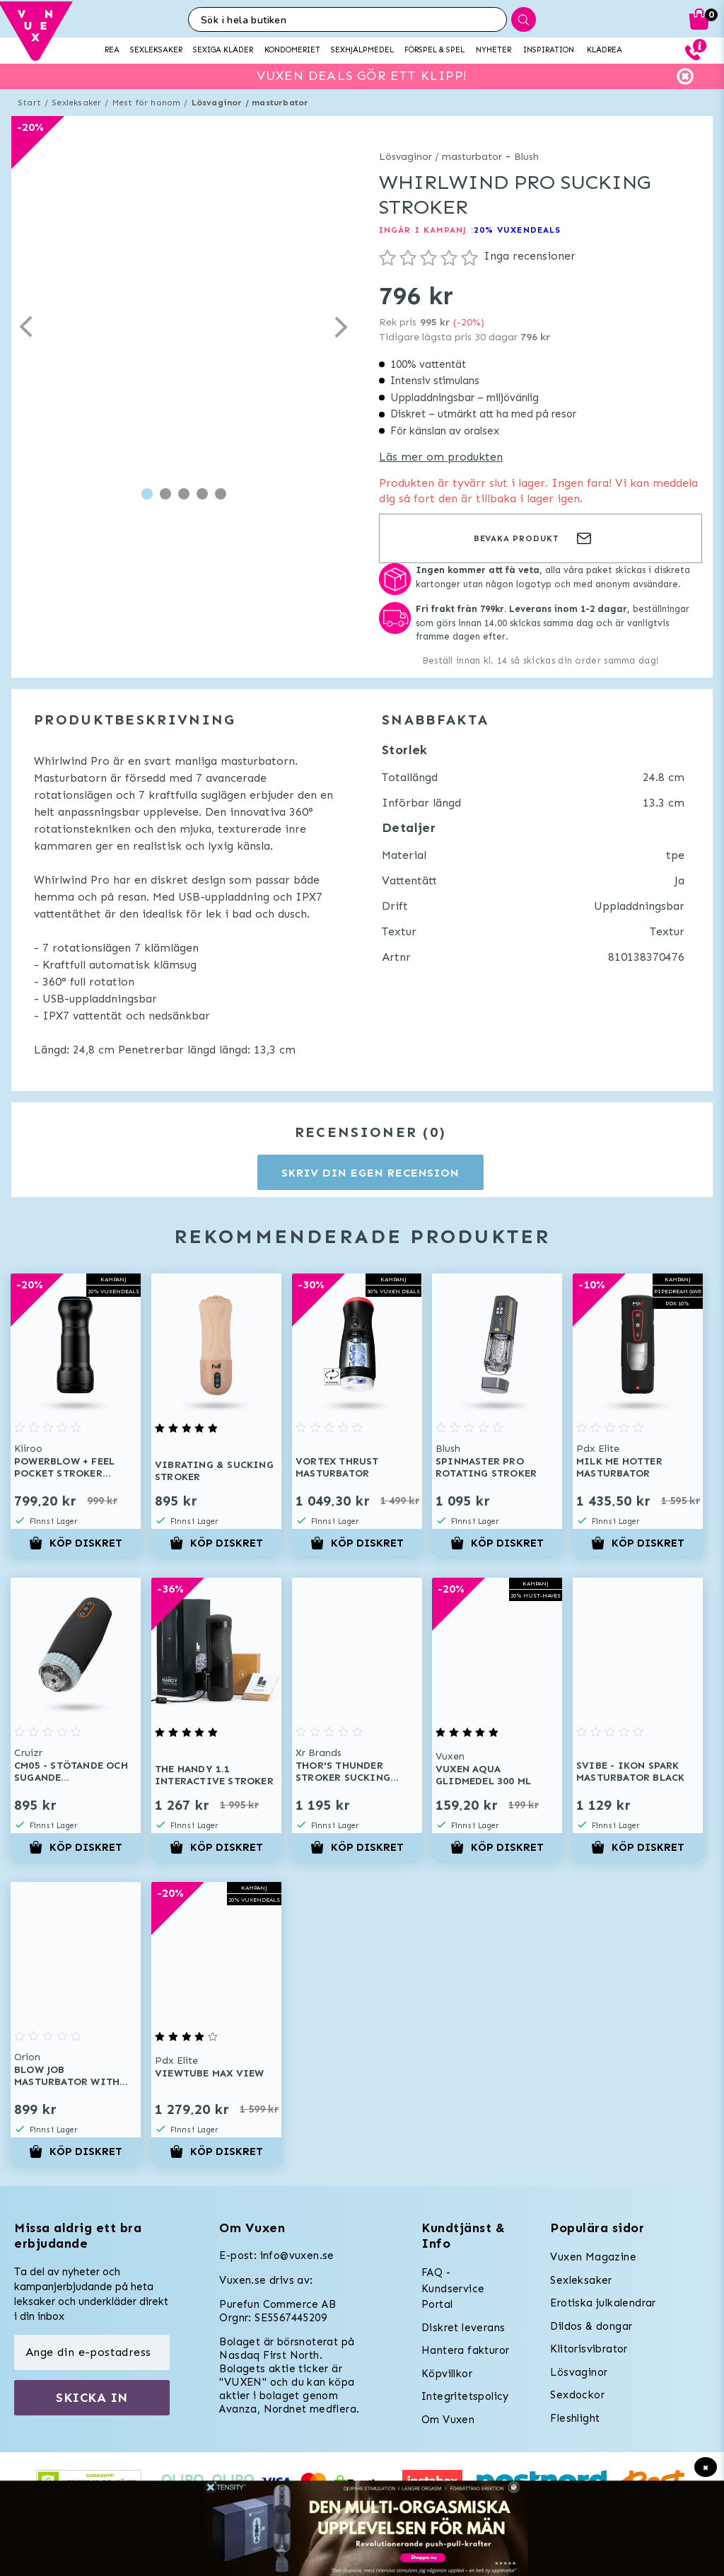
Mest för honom (146, 103)
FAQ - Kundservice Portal (452, 2288)
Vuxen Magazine (593, 2257)
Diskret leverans (463, 2327)
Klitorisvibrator (588, 2349)
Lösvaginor (578, 2372)
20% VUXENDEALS (517, 230)
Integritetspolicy (465, 2396)
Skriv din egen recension (370, 1172)
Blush (526, 157)
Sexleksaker (76, 103)
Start (29, 103)
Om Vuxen (447, 2419)
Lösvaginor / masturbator (250, 103)
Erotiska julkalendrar (602, 2303)
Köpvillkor (446, 2373)
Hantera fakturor (465, 2350)
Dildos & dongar (591, 2326)
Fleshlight (575, 2418)
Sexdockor (577, 2395)
